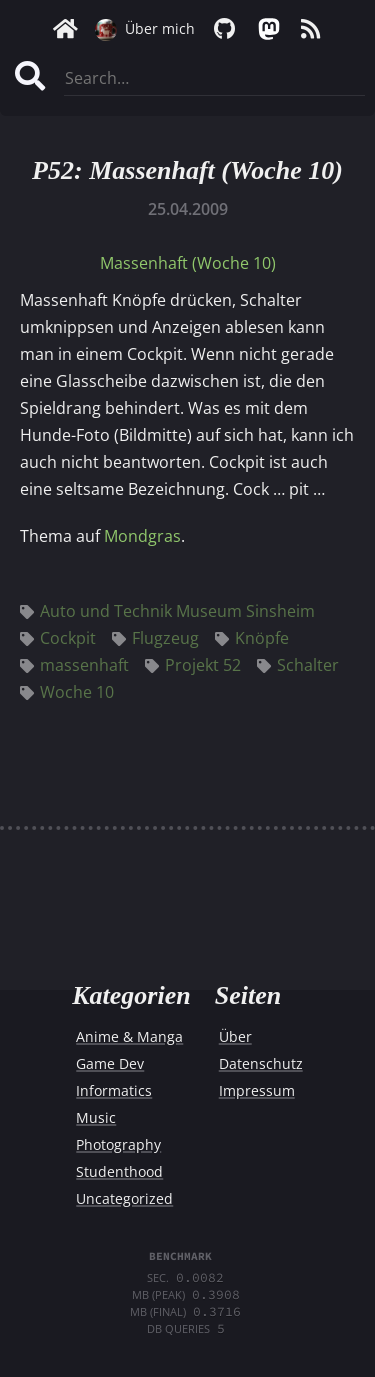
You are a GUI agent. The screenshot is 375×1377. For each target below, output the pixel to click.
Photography (118, 1144)
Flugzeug (155, 638)
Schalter (298, 665)
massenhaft (74, 665)
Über (235, 1036)
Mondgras (142, 536)
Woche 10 (67, 692)
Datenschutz (261, 1063)
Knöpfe (252, 638)
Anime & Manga (129, 1036)
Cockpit (58, 638)
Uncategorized (124, 1198)
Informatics (114, 1090)
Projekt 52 (193, 665)
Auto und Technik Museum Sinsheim (167, 611)
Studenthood (119, 1171)
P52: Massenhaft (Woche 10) (187, 170)
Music (96, 1117)
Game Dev (110, 1063)
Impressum (257, 1090)
